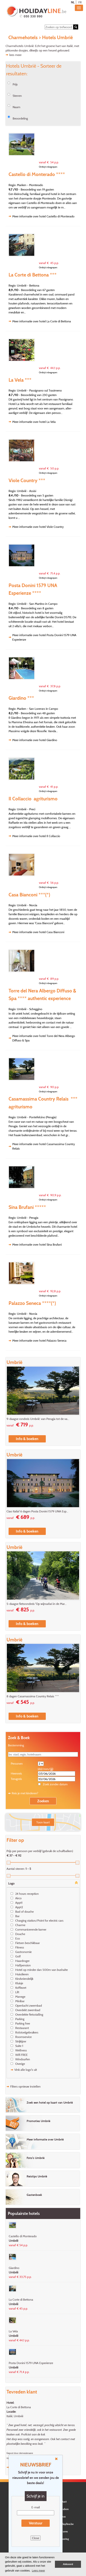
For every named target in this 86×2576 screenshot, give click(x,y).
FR (80, 2)
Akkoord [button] (68, 2564)
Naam (16, 107)
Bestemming (16, 1745)
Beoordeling (20, 118)
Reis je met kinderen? (25, 1793)
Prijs (15, 84)
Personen (17, 1763)
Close (35, 2538)
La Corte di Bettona (19, 2407)
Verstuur (35, 2523)
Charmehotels (23, 37)
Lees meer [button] (38, 2570)
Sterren (17, 96)
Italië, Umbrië (15, 2416)
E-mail (35, 2507)
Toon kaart (43, 1822)
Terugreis (16, 1779)
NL (72, 2)
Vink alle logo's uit (25, 2070)
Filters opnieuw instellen (25, 2086)
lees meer (15, 55)
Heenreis (16, 1773)
